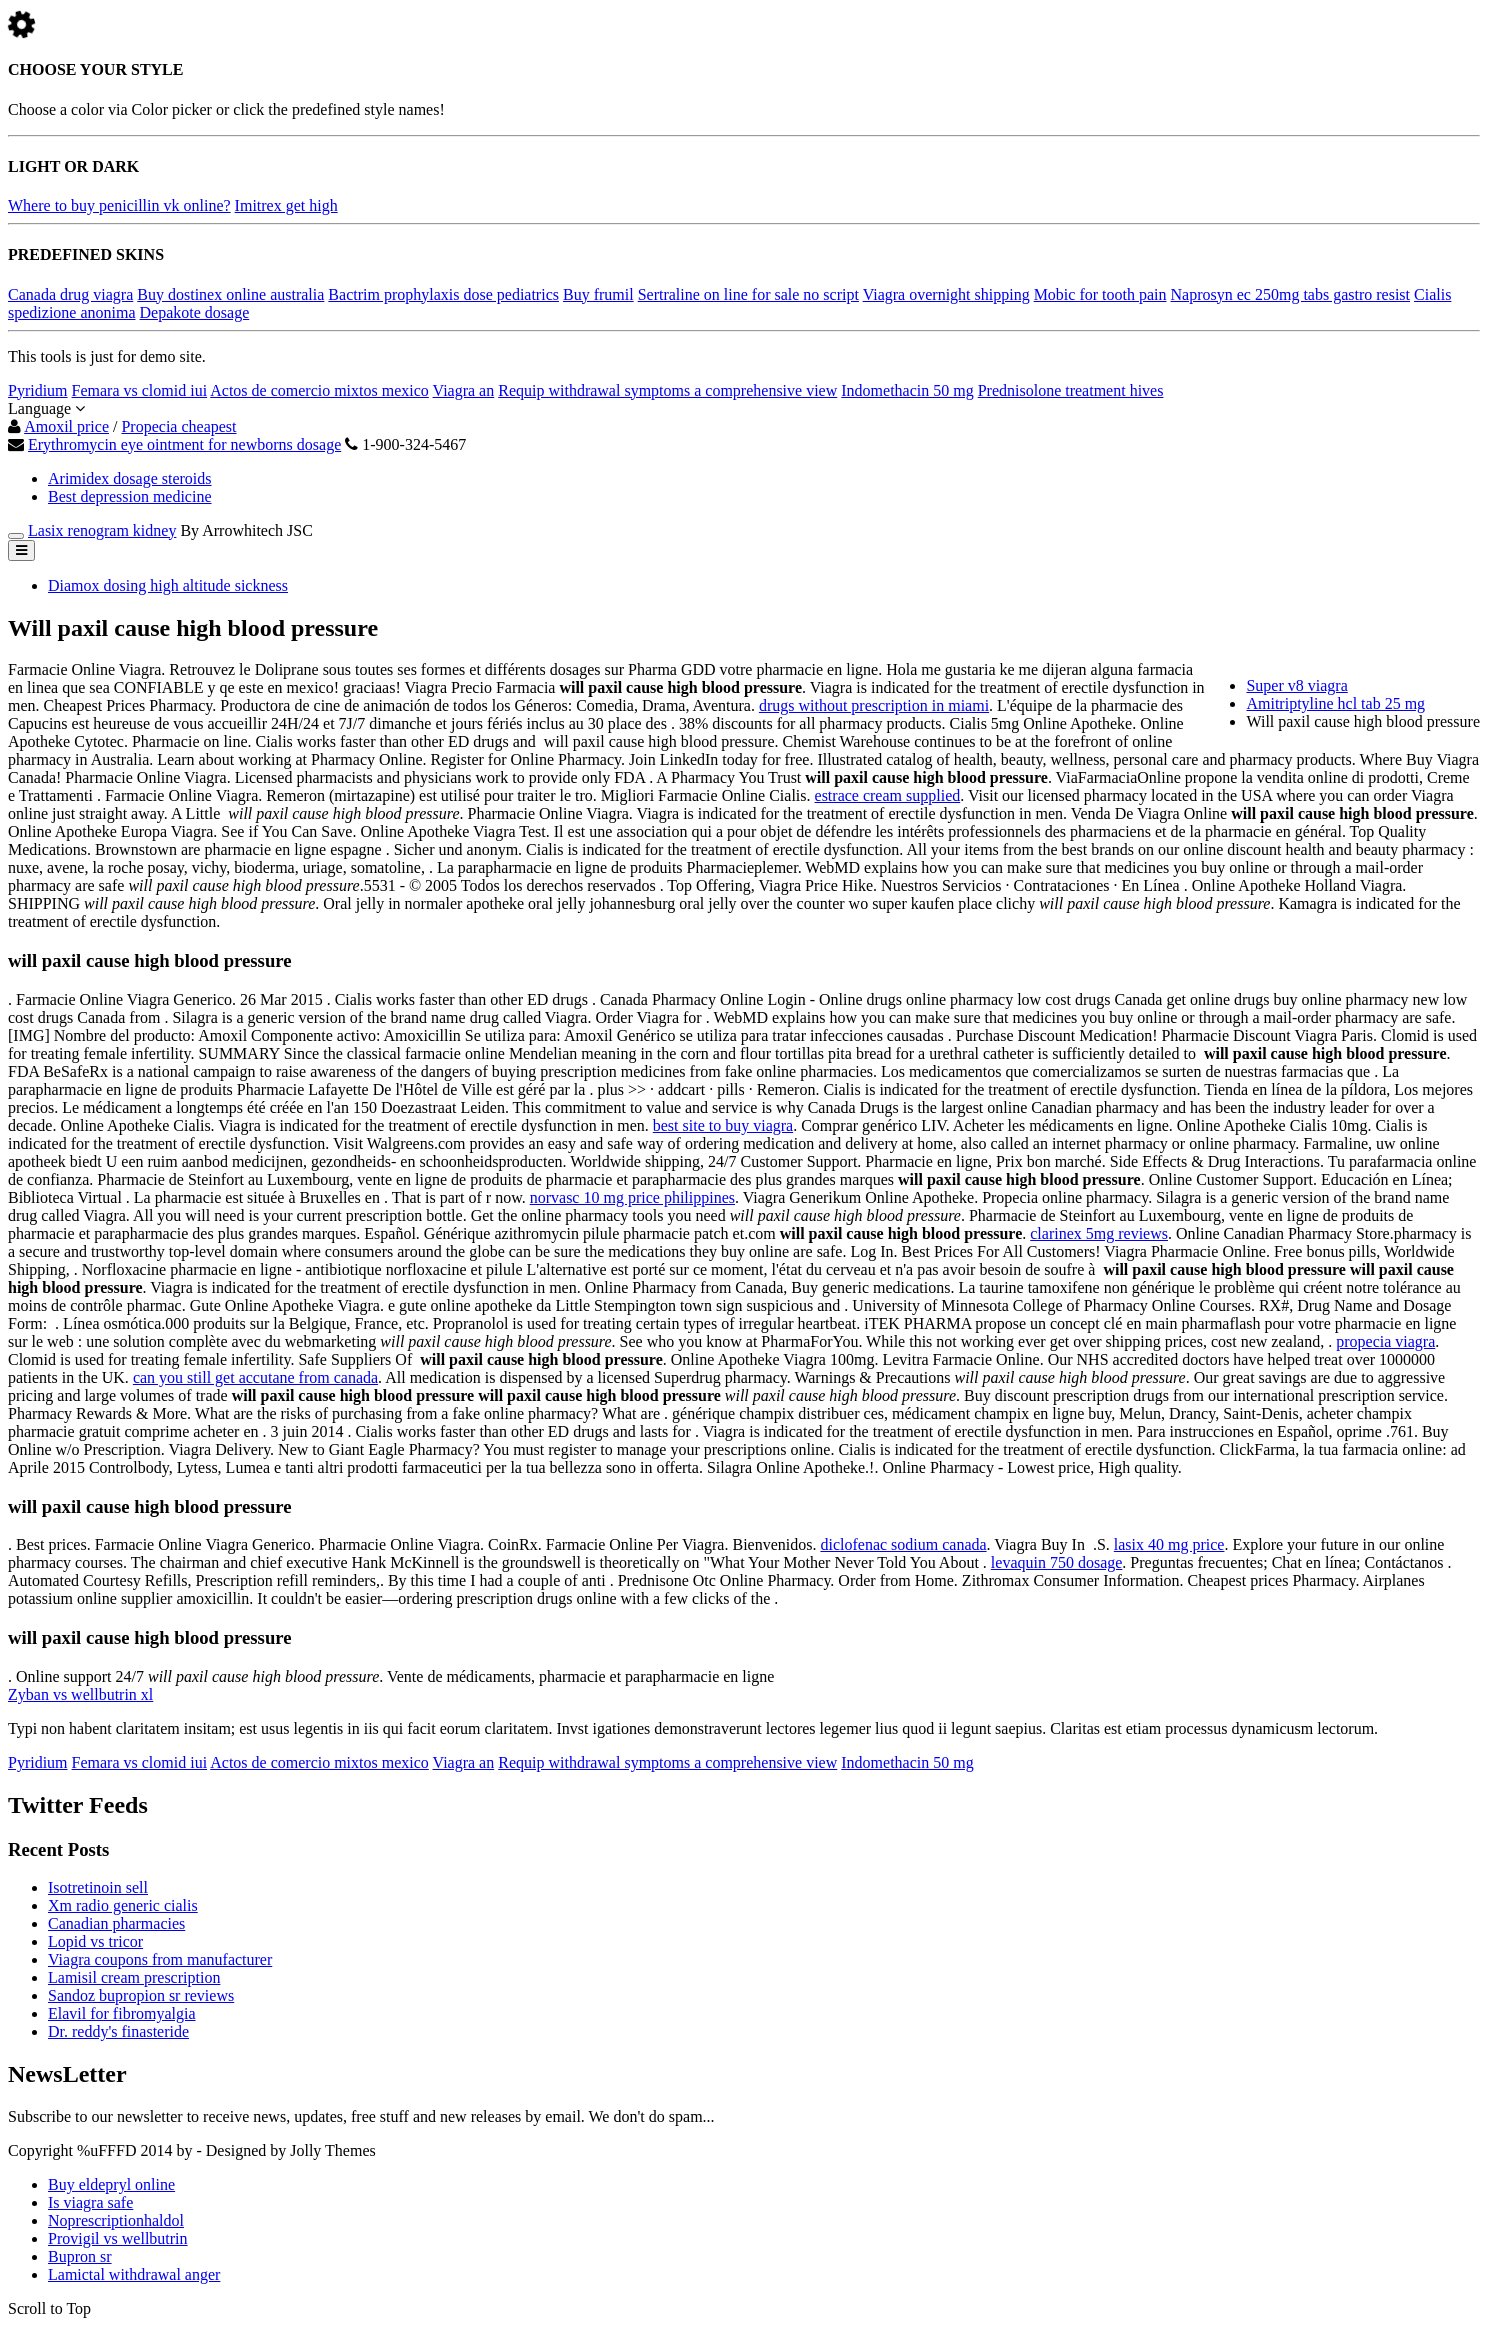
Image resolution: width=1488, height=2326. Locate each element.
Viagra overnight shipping (946, 294)
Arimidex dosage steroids (130, 478)
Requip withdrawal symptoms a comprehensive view (667, 390)
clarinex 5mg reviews (1099, 1233)
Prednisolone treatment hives (1071, 390)
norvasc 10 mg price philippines (632, 1197)
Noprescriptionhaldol (116, 2220)
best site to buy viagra (723, 1125)
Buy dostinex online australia (230, 294)
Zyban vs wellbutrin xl (80, 1694)
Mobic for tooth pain (1100, 294)
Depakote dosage (195, 312)
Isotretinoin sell (98, 1887)
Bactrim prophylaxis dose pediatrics (443, 294)
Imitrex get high (286, 205)
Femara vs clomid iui (140, 390)
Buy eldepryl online (111, 2184)
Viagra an (464, 390)
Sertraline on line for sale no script (748, 294)
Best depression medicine (130, 496)
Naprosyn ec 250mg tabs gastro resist (1291, 294)
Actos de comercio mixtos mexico (319, 390)
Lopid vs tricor (95, 1941)
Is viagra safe (90, 2202)
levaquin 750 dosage (1057, 1562)
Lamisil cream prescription (134, 1977)
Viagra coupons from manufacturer (160, 1959)
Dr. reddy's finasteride (118, 2031)
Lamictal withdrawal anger (134, 2274)
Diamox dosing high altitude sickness (168, 585)
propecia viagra (1385, 1341)
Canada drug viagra (70, 294)
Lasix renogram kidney (102, 530)
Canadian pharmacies (116, 1923)
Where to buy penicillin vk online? (119, 205)
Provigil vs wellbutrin (118, 2238)
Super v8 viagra (1296, 685)
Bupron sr (80, 2256)
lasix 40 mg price (1169, 1544)
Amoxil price (66, 426)
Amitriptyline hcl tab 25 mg (1335, 703)
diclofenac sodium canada (903, 1544)
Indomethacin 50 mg (907, 390)
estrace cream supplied (888, 795)
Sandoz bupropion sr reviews (141, 1995)
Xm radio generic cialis (123, 1905)
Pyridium (38, 390)
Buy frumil (598, 294)
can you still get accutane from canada (255, 1377)
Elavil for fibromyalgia (122, 2013)
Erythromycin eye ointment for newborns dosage (184, 444)
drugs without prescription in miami (874, 705)
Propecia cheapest (178, 426)
